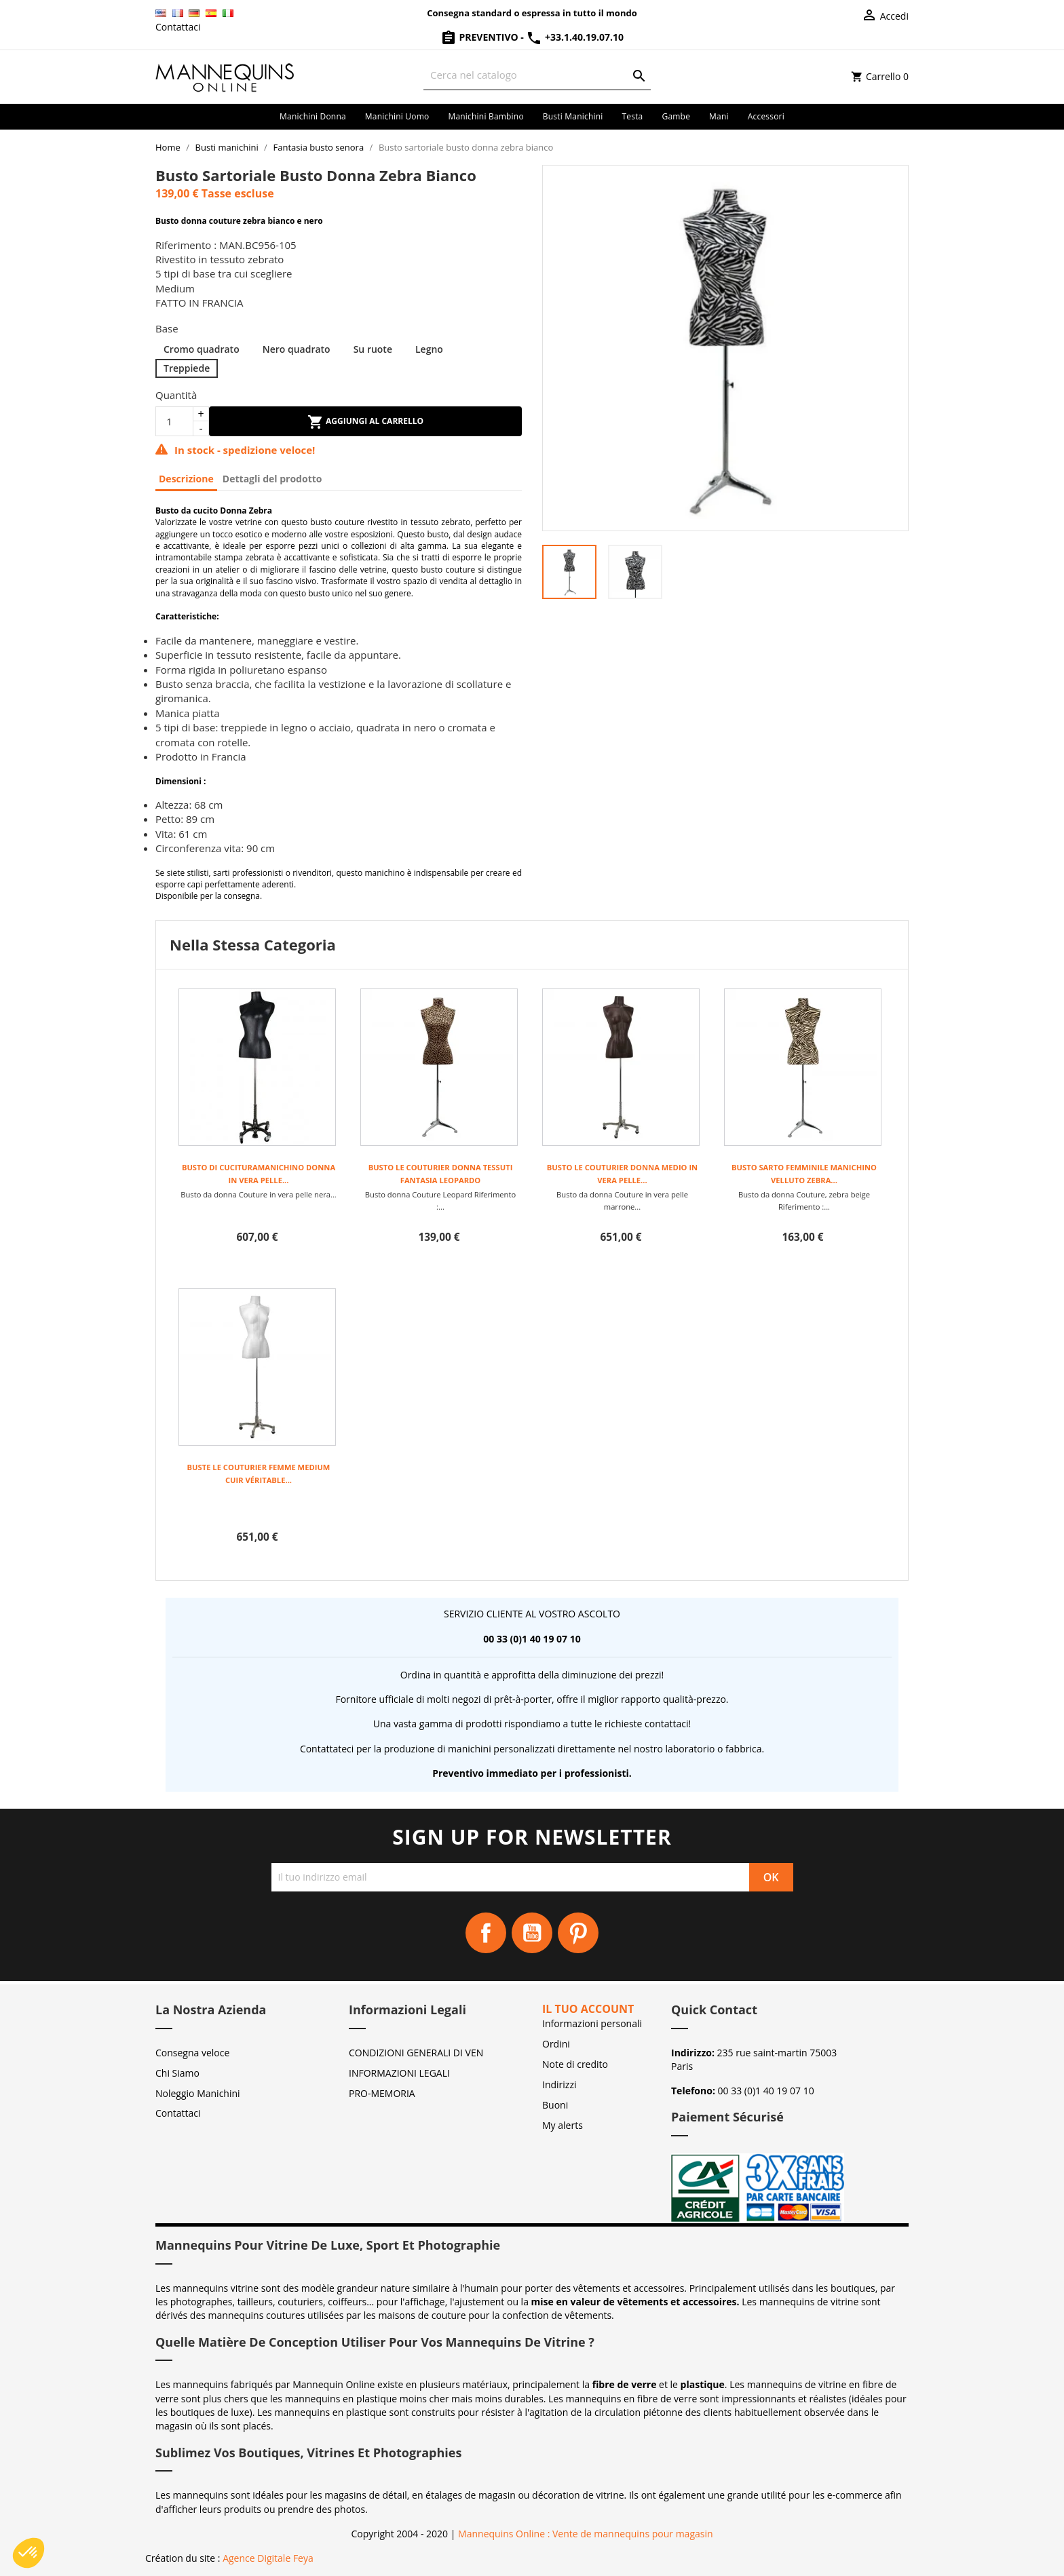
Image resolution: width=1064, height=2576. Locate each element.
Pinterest (578, 1932)
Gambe (676, 116)
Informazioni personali (592, 2023)
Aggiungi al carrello (365, 422)
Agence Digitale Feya (268, 2558)
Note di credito (575, 2064)
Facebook (486, 1932)
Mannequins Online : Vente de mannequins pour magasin (585, 2533)
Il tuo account (588, 2008)
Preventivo (480, 37)
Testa (632, 116)
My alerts (562, 2125)
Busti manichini (573, 116)
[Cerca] (537, 75)
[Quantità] (174, 421)
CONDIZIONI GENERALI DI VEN (416, 2052)
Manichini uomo (397, 116)
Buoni (555, 2104)
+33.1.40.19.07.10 (575, 37)
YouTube (532, 1932)
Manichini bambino (485, 116)
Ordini (556, 2043)
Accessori (766, 116)
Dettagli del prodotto (272, 478)
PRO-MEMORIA (382, 2093)
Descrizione (186, 478)
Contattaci (178, 26)
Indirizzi (559, 2084)
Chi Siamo (177, 2072)
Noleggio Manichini (197, 2093)
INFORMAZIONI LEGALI (399, 2072)
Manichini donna (313, 116)
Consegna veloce (192, 2052)
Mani (719, 116)
